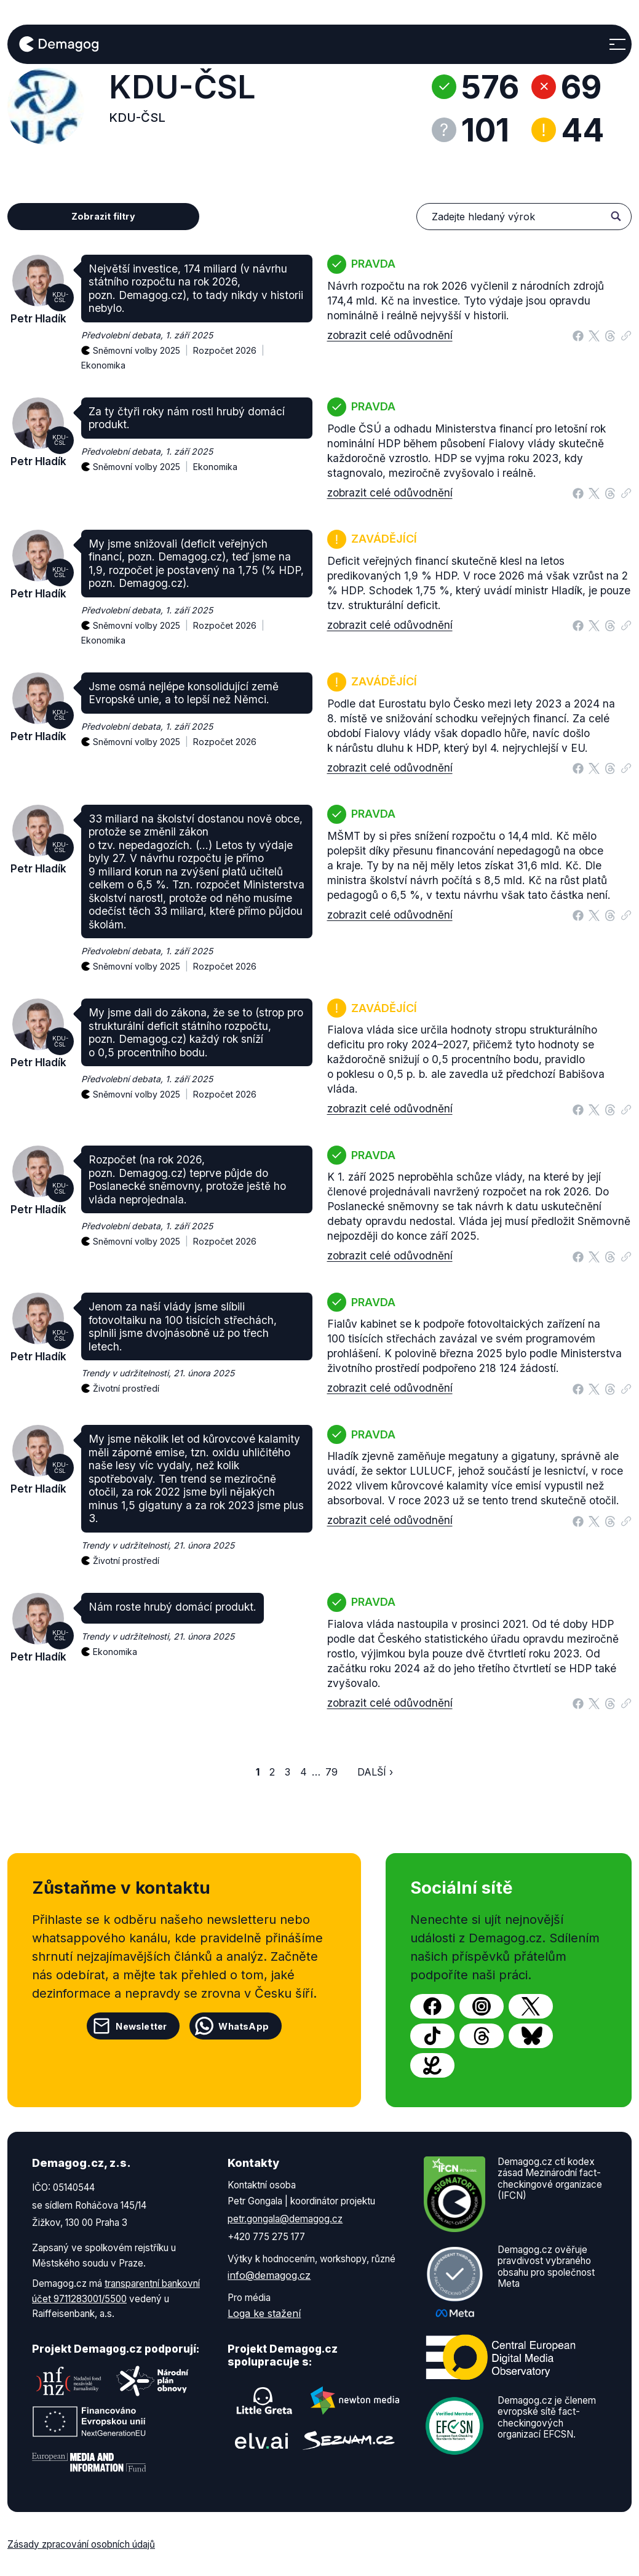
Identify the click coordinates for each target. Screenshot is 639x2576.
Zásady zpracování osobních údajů (81, 2544)
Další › (375, 1772)
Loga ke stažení (264, 2313)
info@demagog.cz (269, 2275)
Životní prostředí (126, 1388)
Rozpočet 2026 (231, 343)
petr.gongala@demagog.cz (285, 2219)
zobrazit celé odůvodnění (390, 335)
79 (331, 1772)
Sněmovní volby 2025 (143, 343)
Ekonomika (103, 365)
